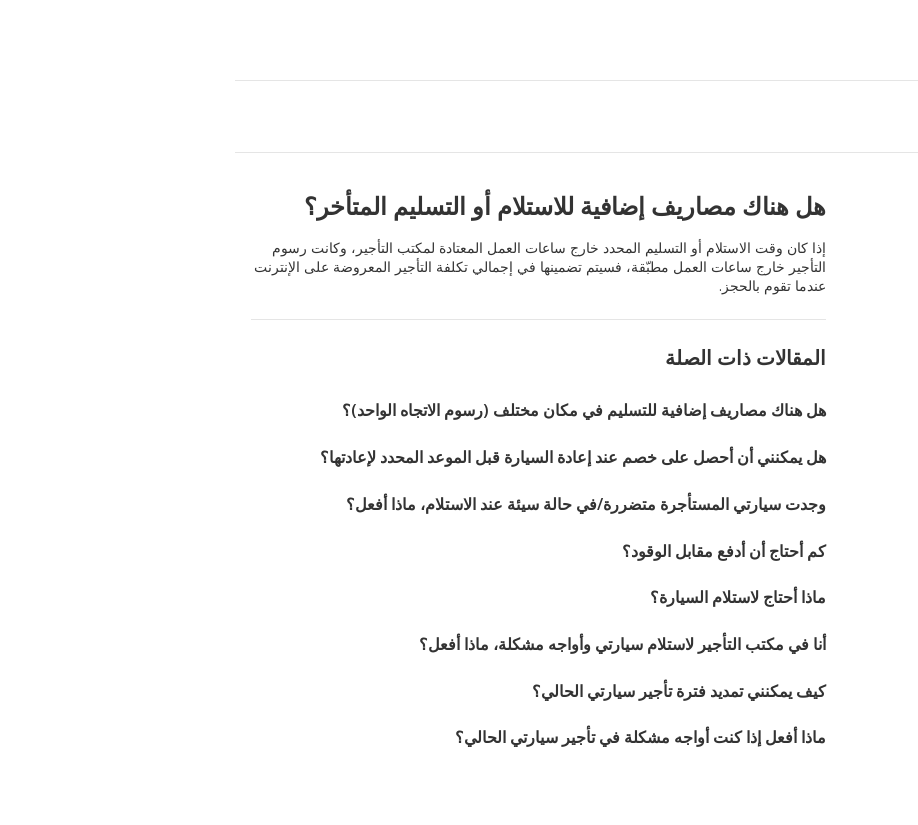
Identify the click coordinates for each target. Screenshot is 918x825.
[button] (22, 40)
